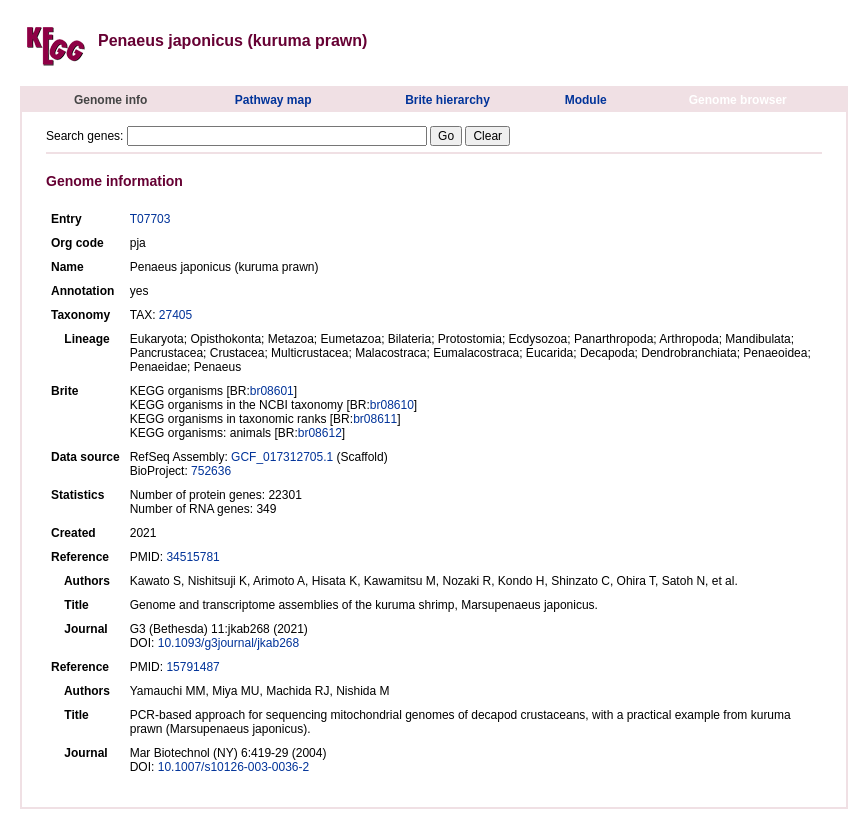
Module (586, 100)
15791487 (192, 667)
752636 (211, 471)
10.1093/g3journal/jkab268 (228, 643)
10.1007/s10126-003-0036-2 (233, 767)
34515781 (192, 557)
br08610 (392, 405)
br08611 (375, 419)
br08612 (320, 433)
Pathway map (273, 100)
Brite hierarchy (447, 100)
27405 (175, 315)
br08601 (272, 391)
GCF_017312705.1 (282, 457)
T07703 (150, 219)
